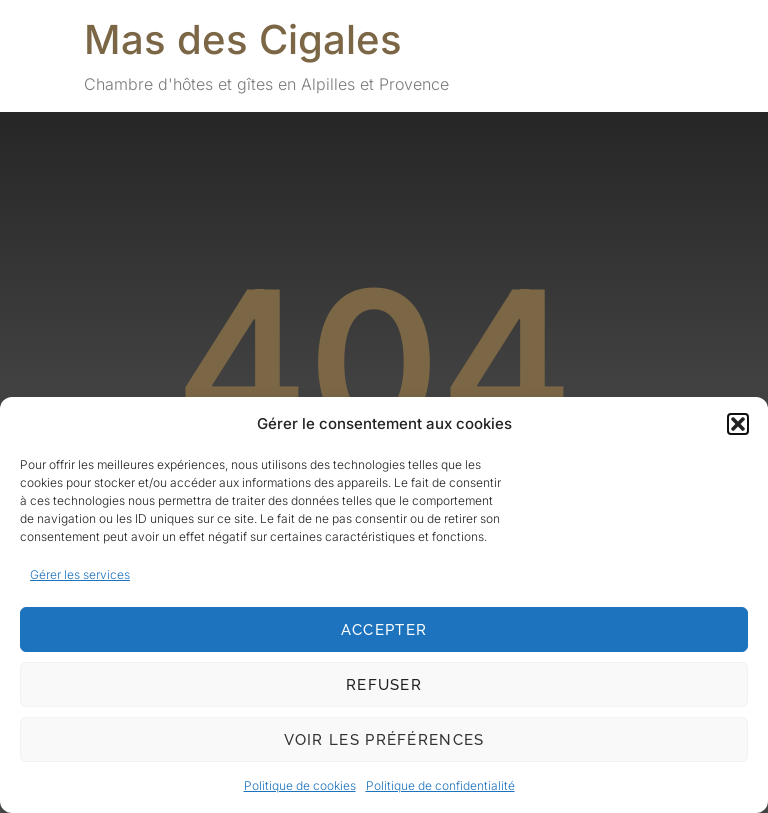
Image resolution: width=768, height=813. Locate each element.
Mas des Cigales (243, 39)
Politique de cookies (300, 785)
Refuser (384, 685)
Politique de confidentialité (440, 785)
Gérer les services (80, 574)
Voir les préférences (384, 740)
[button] (738, 424)
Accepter (384, 630)
